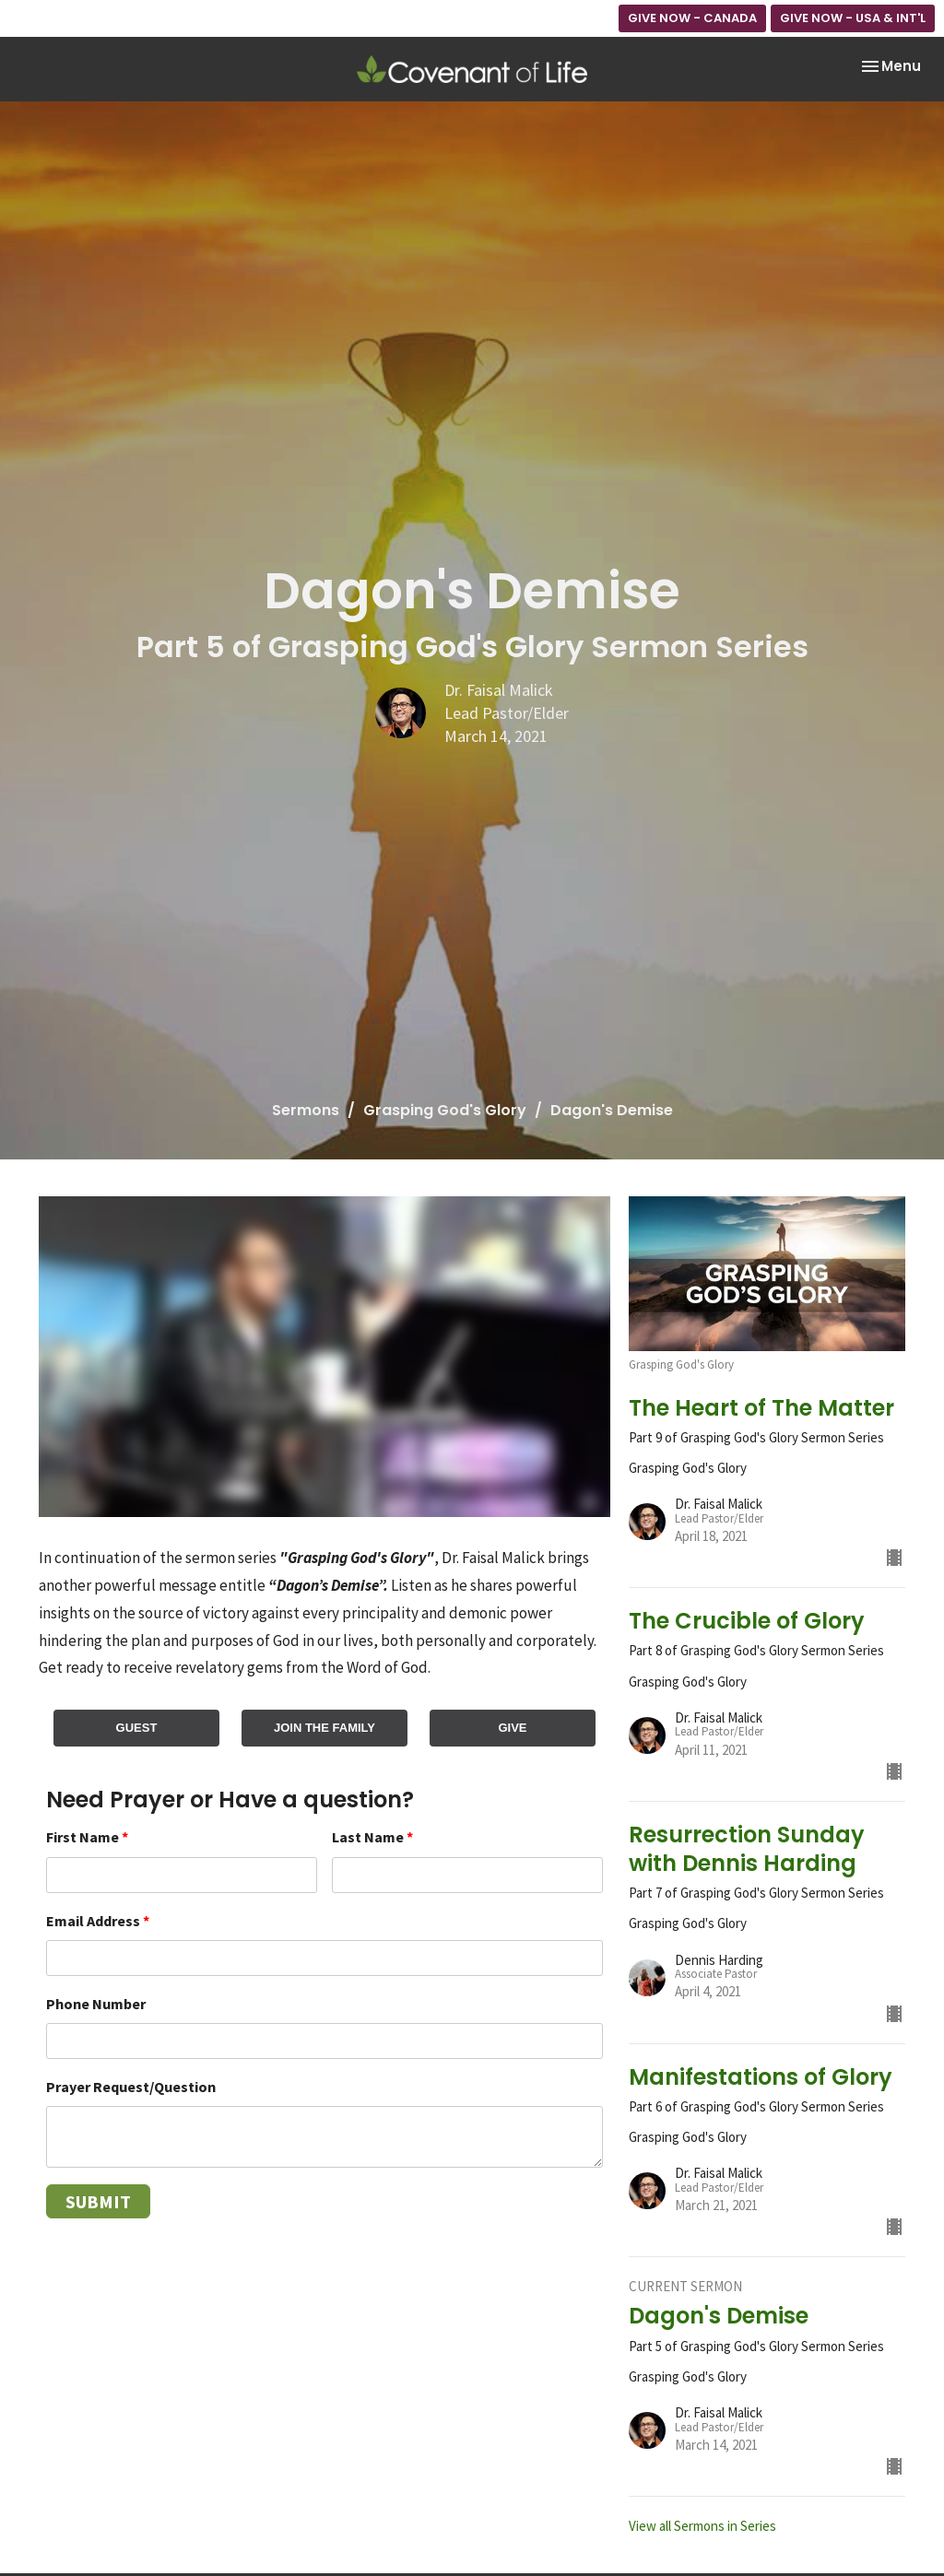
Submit (98, 2201)
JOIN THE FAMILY (324, 1728)
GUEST (137, 1728)
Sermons (305, 1110)
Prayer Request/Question (131, 2086)
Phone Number (96, 2003)
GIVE (512, 1728)
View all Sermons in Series (702, 2526)
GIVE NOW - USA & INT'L (853, 18)
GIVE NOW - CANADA (692, 18)
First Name (87, 1837)
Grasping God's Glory (444, 1110)
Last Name (372, 1837)
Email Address (97, 1920)
